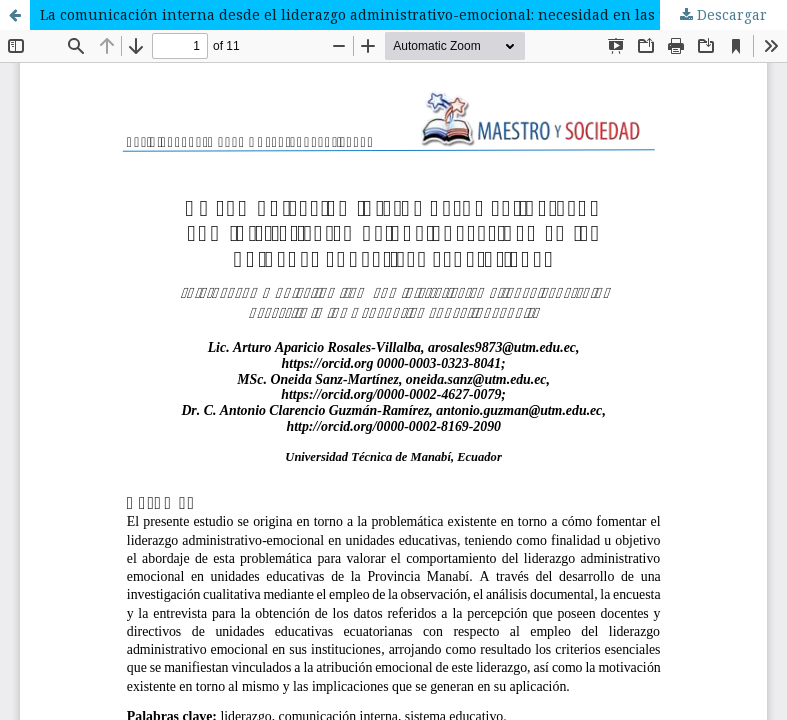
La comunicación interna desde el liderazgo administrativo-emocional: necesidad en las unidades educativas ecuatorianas (413, 14)
